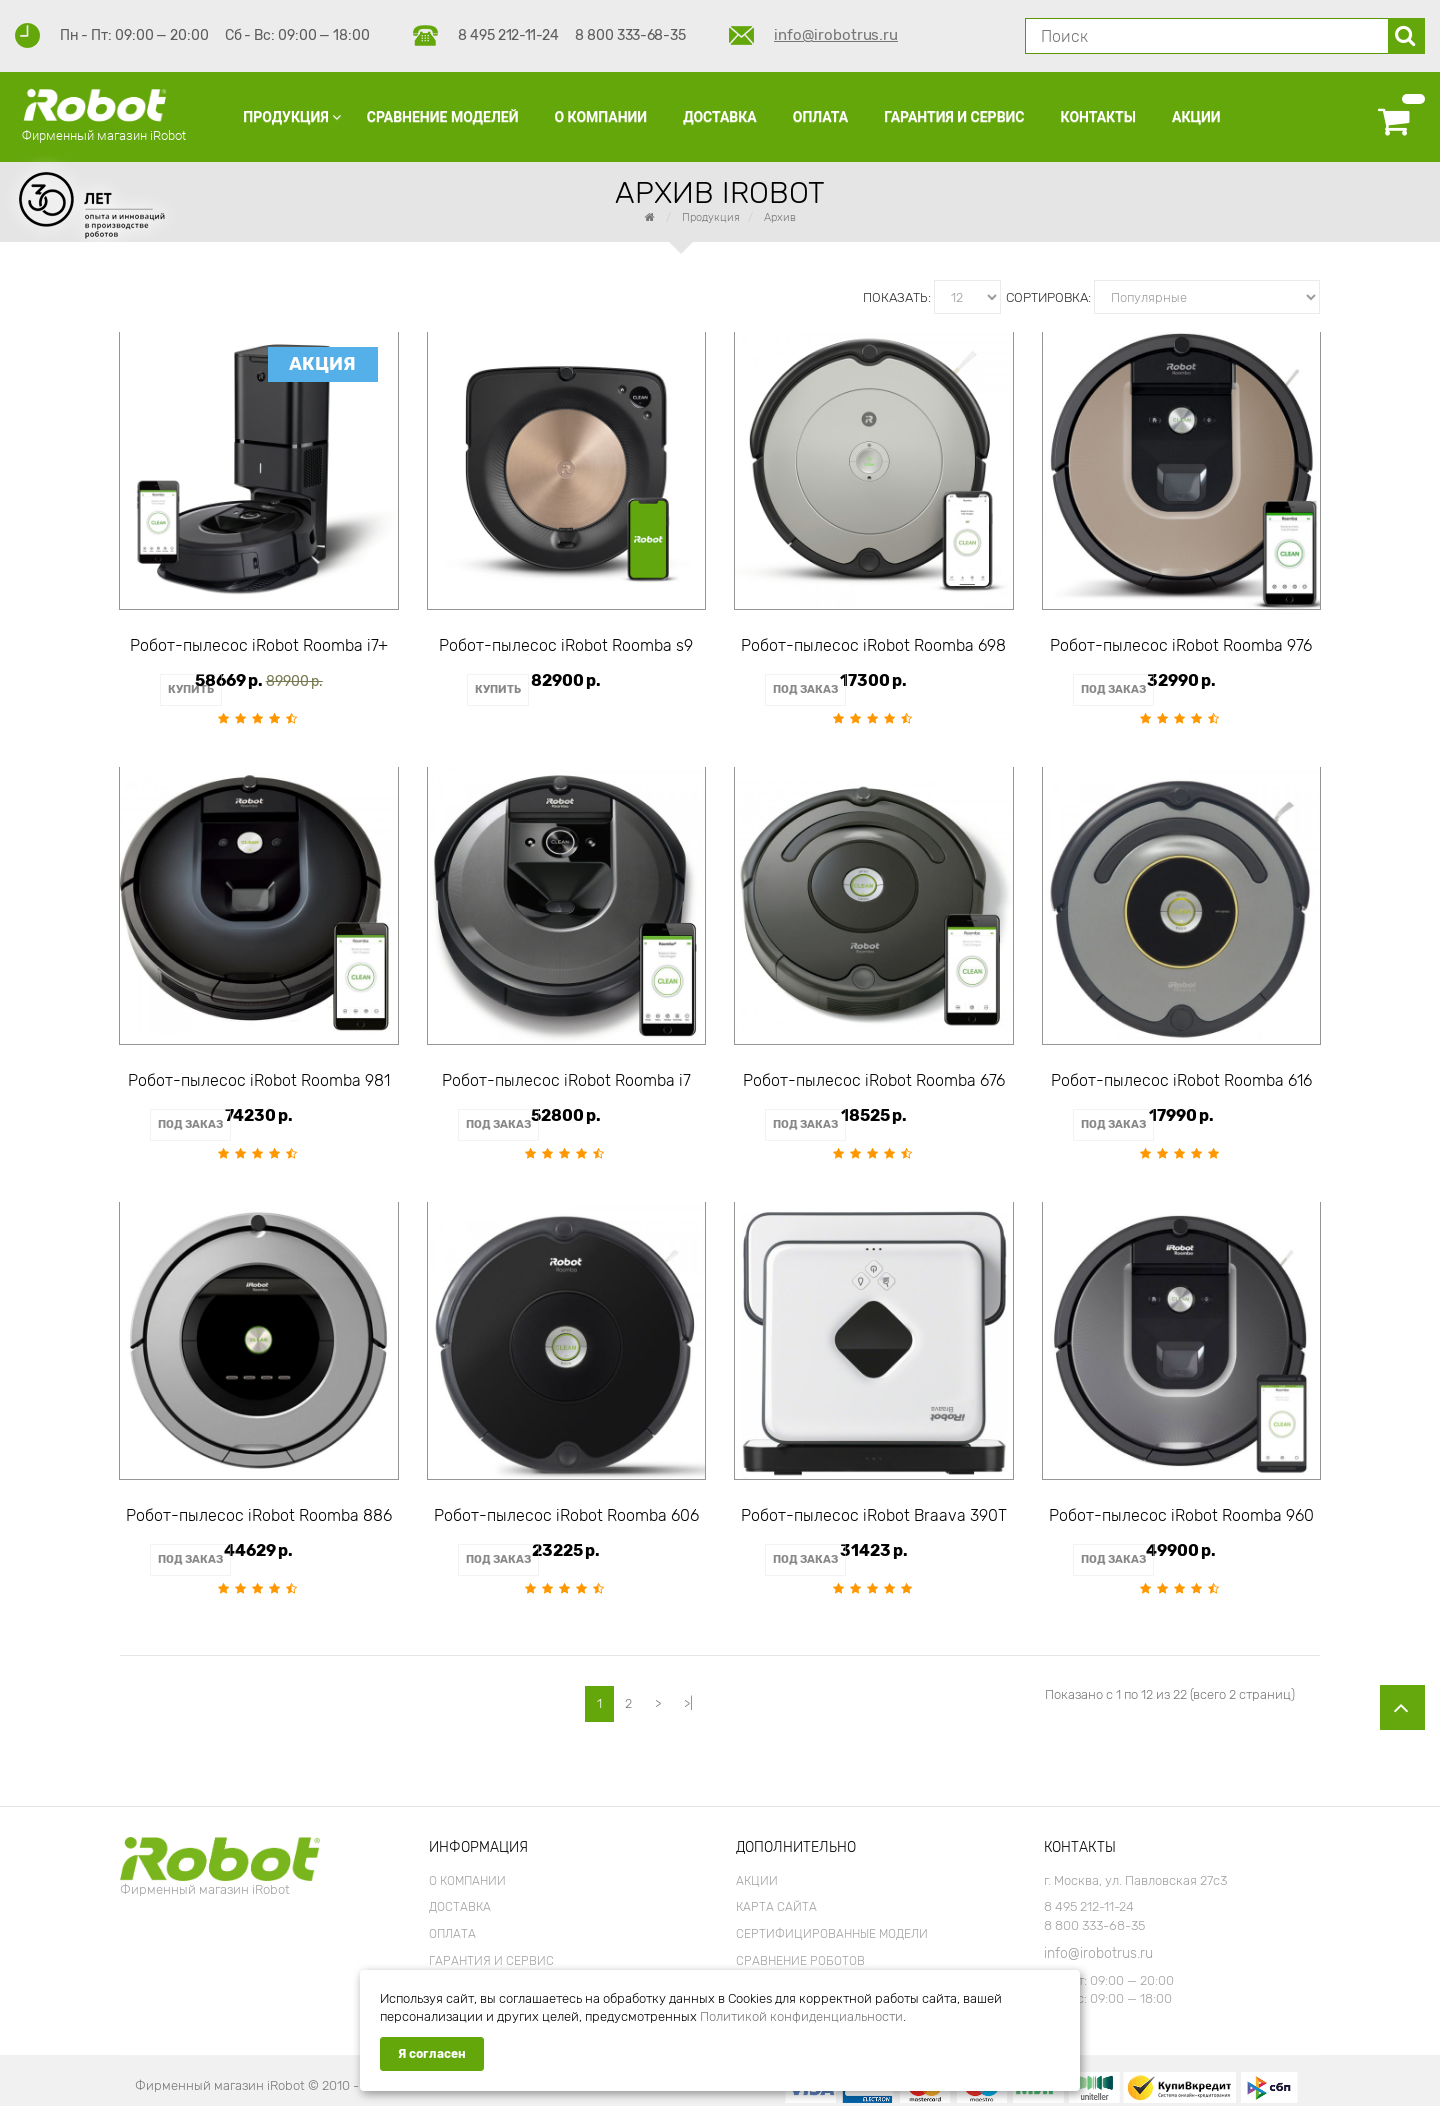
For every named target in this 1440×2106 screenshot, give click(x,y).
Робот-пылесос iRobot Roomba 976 (1181, 646)
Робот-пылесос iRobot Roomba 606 (566, 1509)
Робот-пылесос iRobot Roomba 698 (873, 646)
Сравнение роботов (800, 1950)
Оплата (452, 1923)
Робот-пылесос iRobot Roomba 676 (874, 1078)
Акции (757, 1870)
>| (688, 1692)
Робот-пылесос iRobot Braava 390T (874, 1509)
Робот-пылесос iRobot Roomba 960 (1181, 1509)
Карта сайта (776, 1897)
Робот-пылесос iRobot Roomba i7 (566, 1078)
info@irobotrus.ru (836, 35)
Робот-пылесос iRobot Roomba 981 (259, 1078)
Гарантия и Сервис (491, 1950)
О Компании (467, 1870)
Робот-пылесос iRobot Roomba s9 (566, 646)
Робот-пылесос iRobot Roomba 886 (259, 1509)
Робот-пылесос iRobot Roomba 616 (1181, 1078)
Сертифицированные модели (832, 1923)
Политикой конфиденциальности (801, 2016)
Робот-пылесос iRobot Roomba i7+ (259, 646)
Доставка (460, 1897)
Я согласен (432, 2054)
